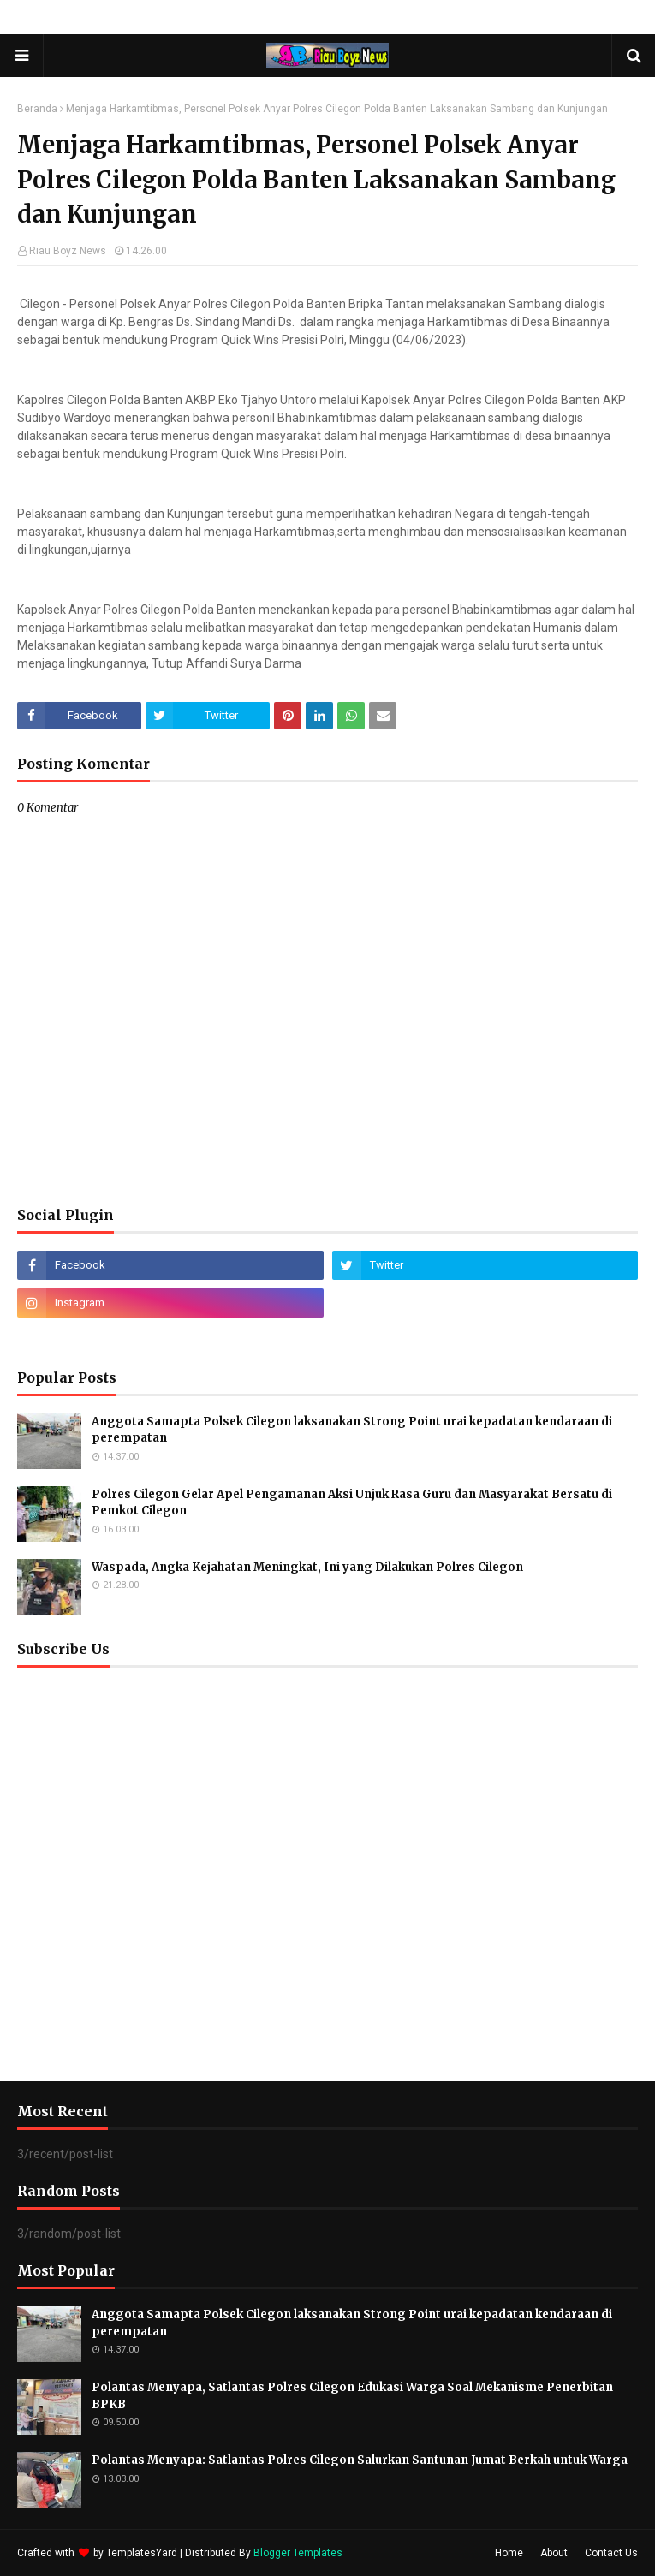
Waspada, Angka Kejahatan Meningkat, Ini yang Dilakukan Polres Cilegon (307, 1567)
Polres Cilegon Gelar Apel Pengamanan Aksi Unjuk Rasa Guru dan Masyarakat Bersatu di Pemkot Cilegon (352, 1503)
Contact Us (611, 2553)
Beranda (37, 109)
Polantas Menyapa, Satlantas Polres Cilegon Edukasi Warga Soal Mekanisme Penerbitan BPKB (352, 2396)
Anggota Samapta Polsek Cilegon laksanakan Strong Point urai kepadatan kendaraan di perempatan (352, 1430)
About (554, 2553)
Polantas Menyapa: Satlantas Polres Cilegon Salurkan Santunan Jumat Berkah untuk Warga (360, 2460)
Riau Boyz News (67, 251)
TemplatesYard (141, 2553)
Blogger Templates (297, 2553)
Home (509, 2553)
